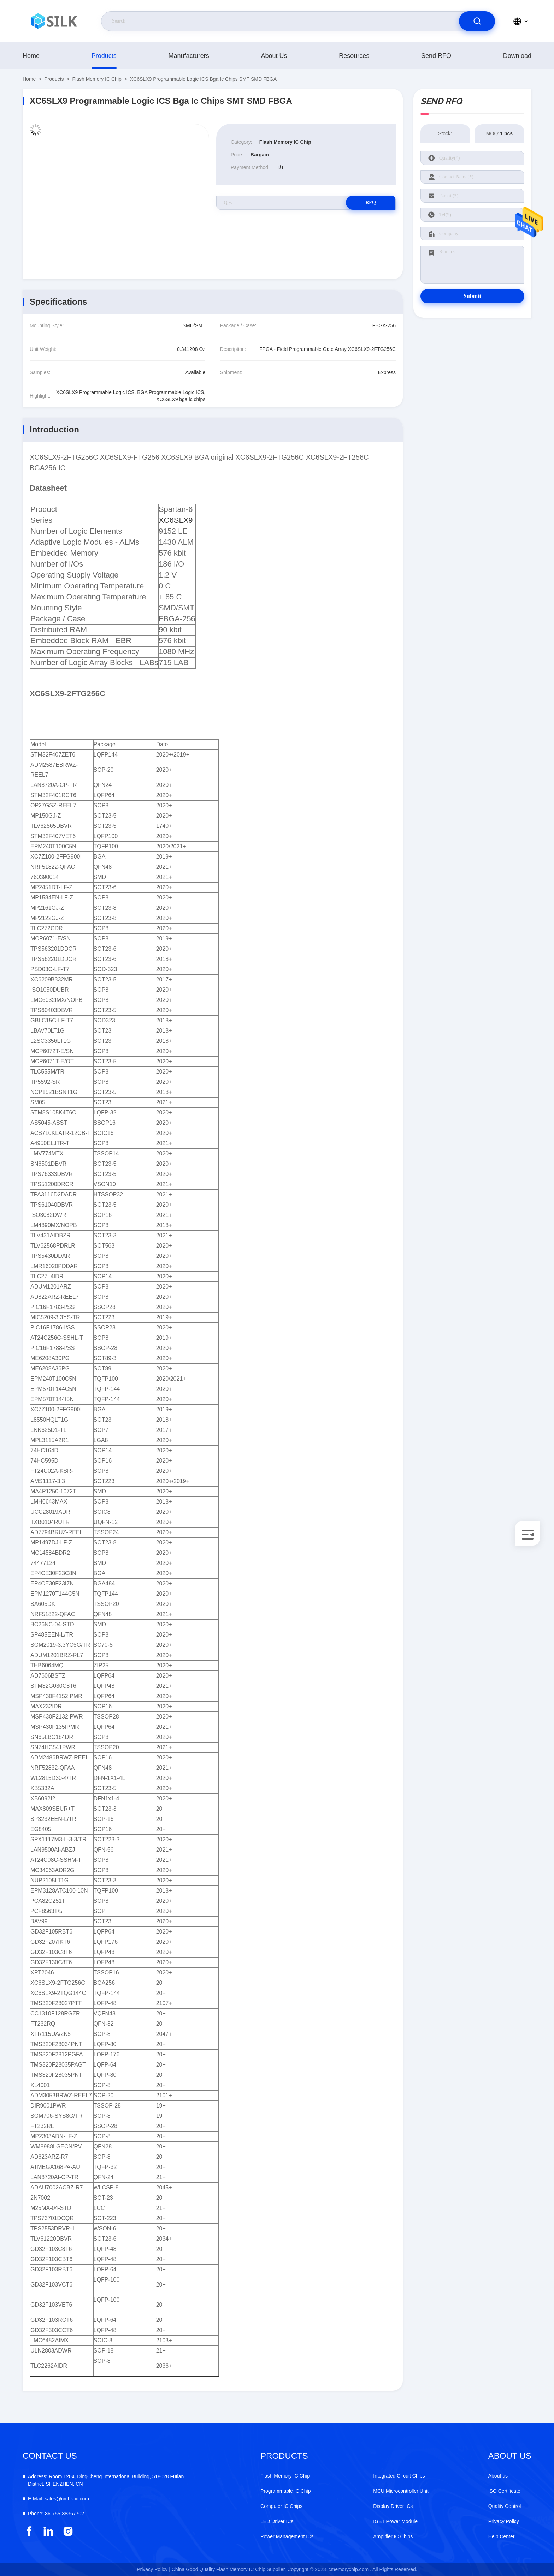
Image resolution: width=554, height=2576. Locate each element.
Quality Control (504, 2506)
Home (31, 55)
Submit (472, 296)
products (104, 55)
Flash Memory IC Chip (97, 79)
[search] (477, 21)
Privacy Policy (503, 2521)
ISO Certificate (504, 2491)
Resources (354, 55)
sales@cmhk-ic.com (58, 2499)
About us (274, 55)
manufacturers (189, 55)
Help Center (501, 2536)
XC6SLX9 (176, 520)
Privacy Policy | (153, 2569)
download (517, 55)
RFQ (370, 202)
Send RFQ (436, 55)
